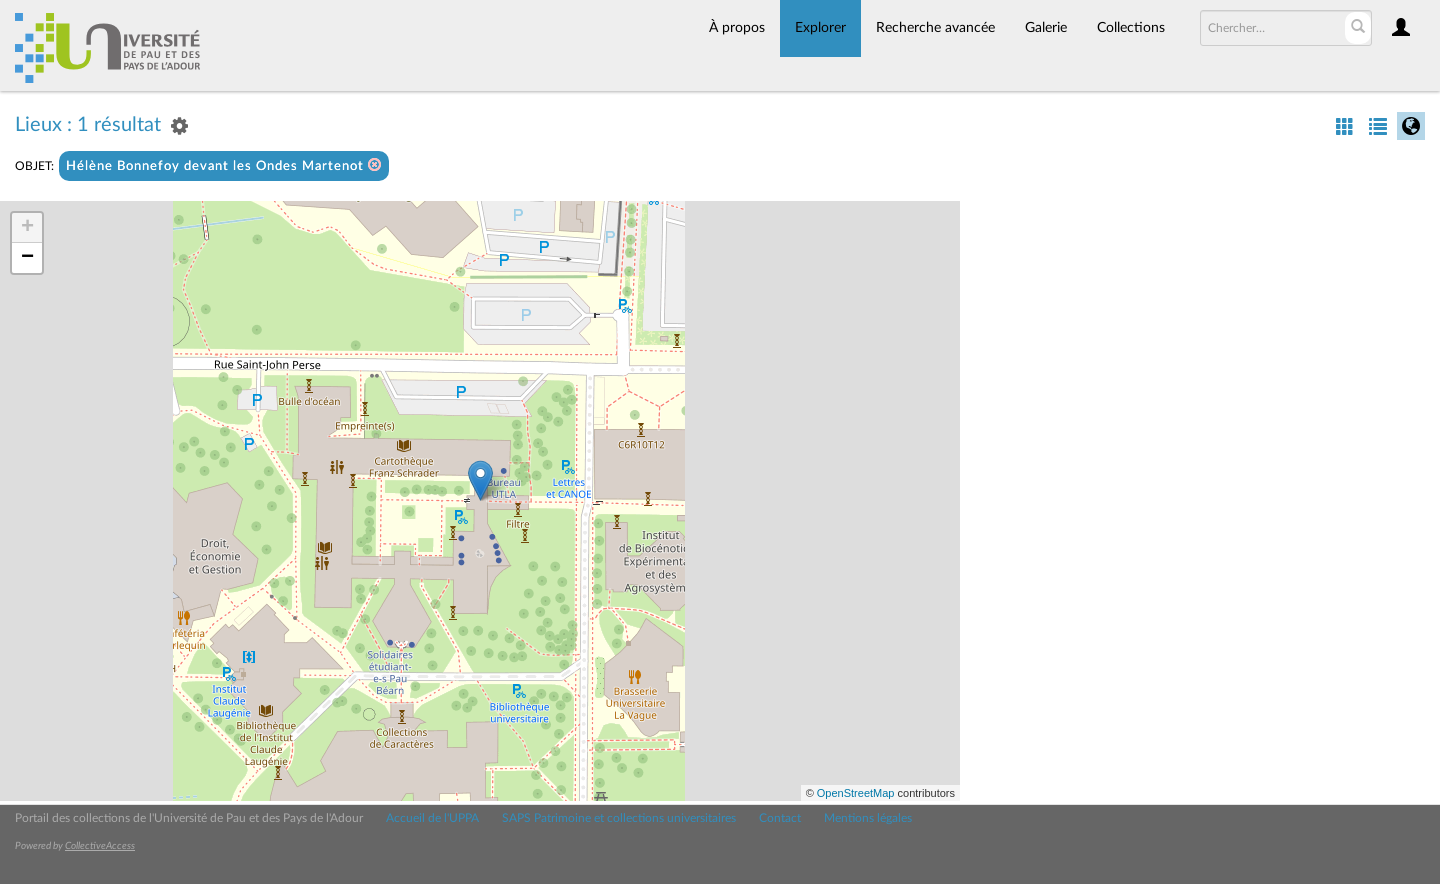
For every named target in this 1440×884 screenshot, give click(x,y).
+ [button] (27, 228)
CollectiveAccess (100, 846)
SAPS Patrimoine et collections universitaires (619, 818)
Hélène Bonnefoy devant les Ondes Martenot (224, 165)
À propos (737, 28)
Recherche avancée (935, 28)
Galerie (1046, 28)
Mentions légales (868, 818)
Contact (780, 818)
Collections (1131, 28)
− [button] (27, 258)
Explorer (820, 28)
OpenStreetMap (856, 793)
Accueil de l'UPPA (432, 818)
